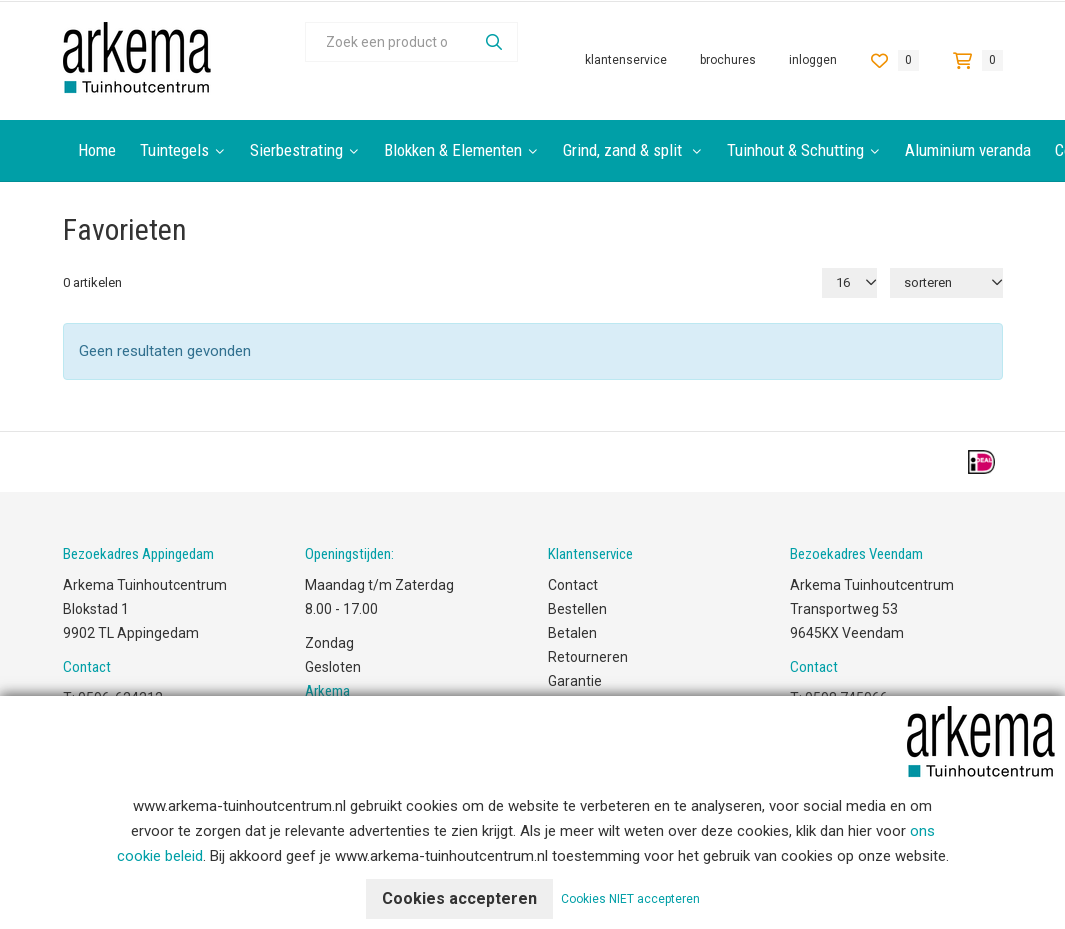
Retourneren (588, 657)
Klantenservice (626, 60)
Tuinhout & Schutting (795, 150)
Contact (573, 585)
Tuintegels (174, 150)
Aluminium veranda (968, 150)
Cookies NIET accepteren (630, 899)
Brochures (728, 60)
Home (97, 150)
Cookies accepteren (459, 898)
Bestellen (577, 609)
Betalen (572, 633)
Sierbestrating (296, 150)
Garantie (575, 681)
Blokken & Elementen (453, 150)
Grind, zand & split (624, 150)
